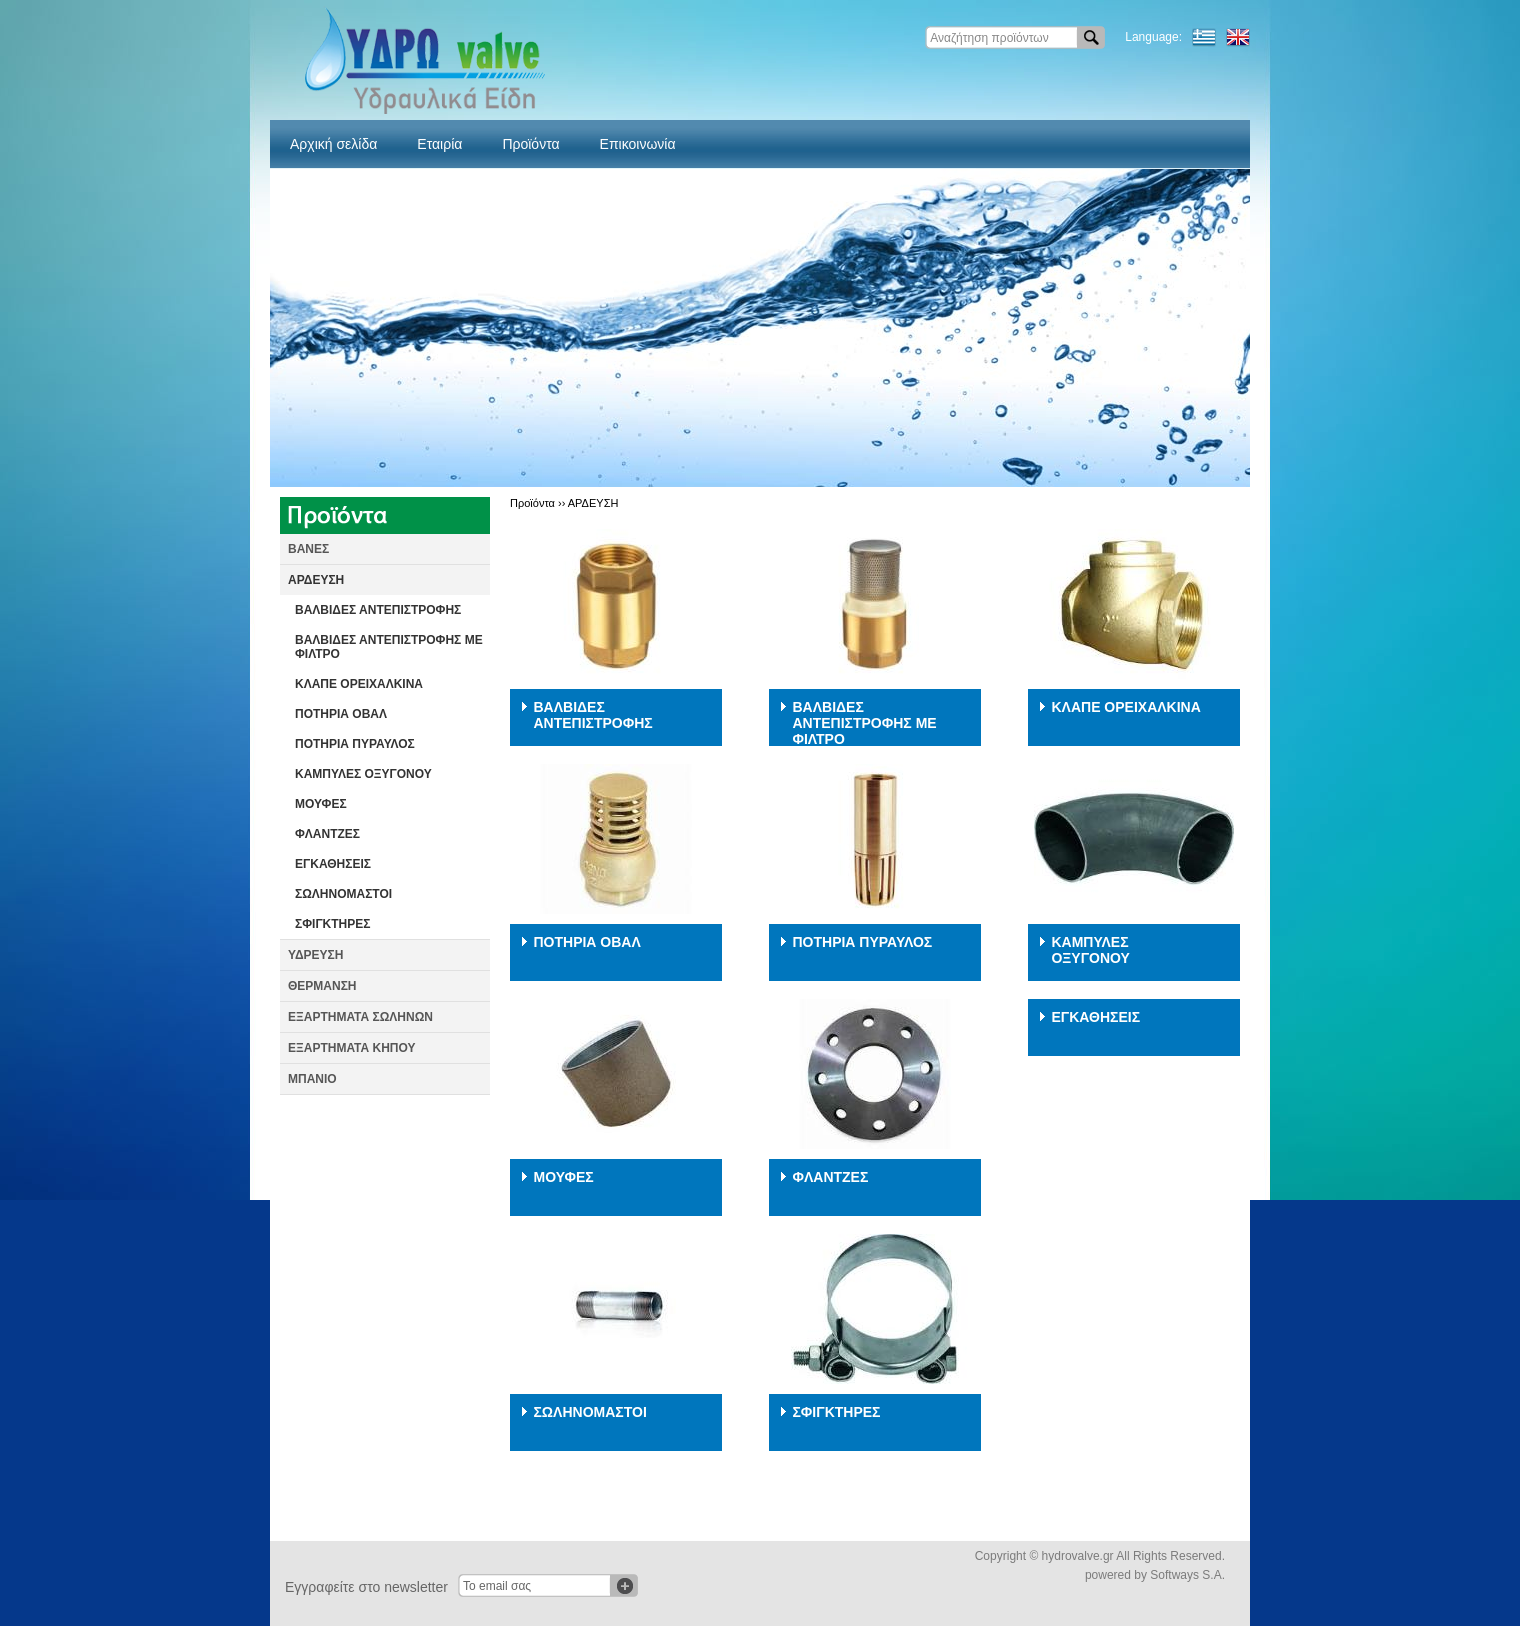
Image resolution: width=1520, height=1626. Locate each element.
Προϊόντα (530, 144)
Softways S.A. (1187, 1575)
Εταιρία (439, 144)
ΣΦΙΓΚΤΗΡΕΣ (332, 924)
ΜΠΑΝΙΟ (312, 1079)
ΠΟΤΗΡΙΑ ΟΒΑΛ (341, 714)
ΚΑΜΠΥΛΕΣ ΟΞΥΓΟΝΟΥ (363, 774)
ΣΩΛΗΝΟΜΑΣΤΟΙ (343, 894)
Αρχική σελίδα (333, 144)
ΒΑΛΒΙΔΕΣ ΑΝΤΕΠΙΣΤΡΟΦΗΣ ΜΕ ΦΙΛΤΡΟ (389, 647)
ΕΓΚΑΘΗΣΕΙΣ (333, 864)
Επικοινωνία (638, 144)
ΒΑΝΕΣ (308, 549)
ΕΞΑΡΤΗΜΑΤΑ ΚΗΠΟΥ (352, 1048)
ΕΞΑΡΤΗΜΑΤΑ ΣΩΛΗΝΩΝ (360, 1017)
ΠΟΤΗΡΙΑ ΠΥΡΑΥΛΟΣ (355, 744)
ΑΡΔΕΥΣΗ (316, 580)
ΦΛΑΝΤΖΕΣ (327, 834)
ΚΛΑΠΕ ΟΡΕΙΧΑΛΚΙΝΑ (359, 684)
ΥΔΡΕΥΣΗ (315, 955)
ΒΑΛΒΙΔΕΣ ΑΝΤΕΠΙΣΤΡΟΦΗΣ (378, 610)
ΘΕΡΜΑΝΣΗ (322, 986)
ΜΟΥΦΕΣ (321, 804)
